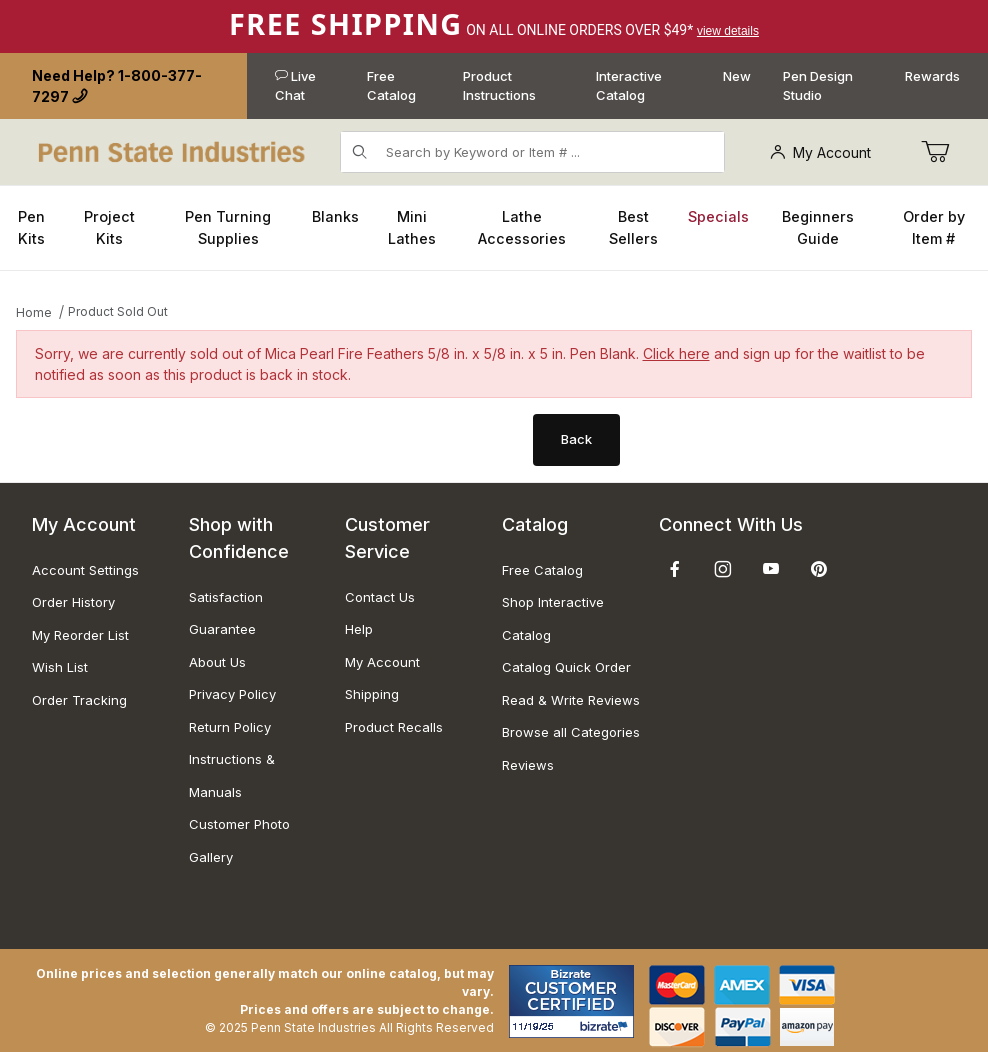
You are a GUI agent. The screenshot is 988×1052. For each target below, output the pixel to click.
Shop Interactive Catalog (553, 618)
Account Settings (85, 570)
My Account (820, 152)
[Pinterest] (818, 569)
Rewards (932, 76)
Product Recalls (394, 727)
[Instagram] (723, 569)
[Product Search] (549, 152)
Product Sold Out (118, 311)
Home (34, 312)
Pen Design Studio (818, 86)
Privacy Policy (232, 694)
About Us (217, 662)
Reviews (528, 765)
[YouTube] (771, 569)
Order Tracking (79, 700)
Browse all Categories (571, 732)
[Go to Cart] (935, 152)
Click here (676, 353)
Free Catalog (391, 86)
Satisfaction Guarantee (226, 613)
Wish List (60, 667)
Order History (73, 602)
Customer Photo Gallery (239, 840)
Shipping (372, 694)
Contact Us (380, 597)
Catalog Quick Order (566, 667)
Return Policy (230, 727)
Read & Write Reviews (571, 700)
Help (359, 629)
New (737, 76)
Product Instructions (499, 86)
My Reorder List (80, 635)
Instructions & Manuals (232, 775)
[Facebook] (675, 569)
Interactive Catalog (629, 86)
